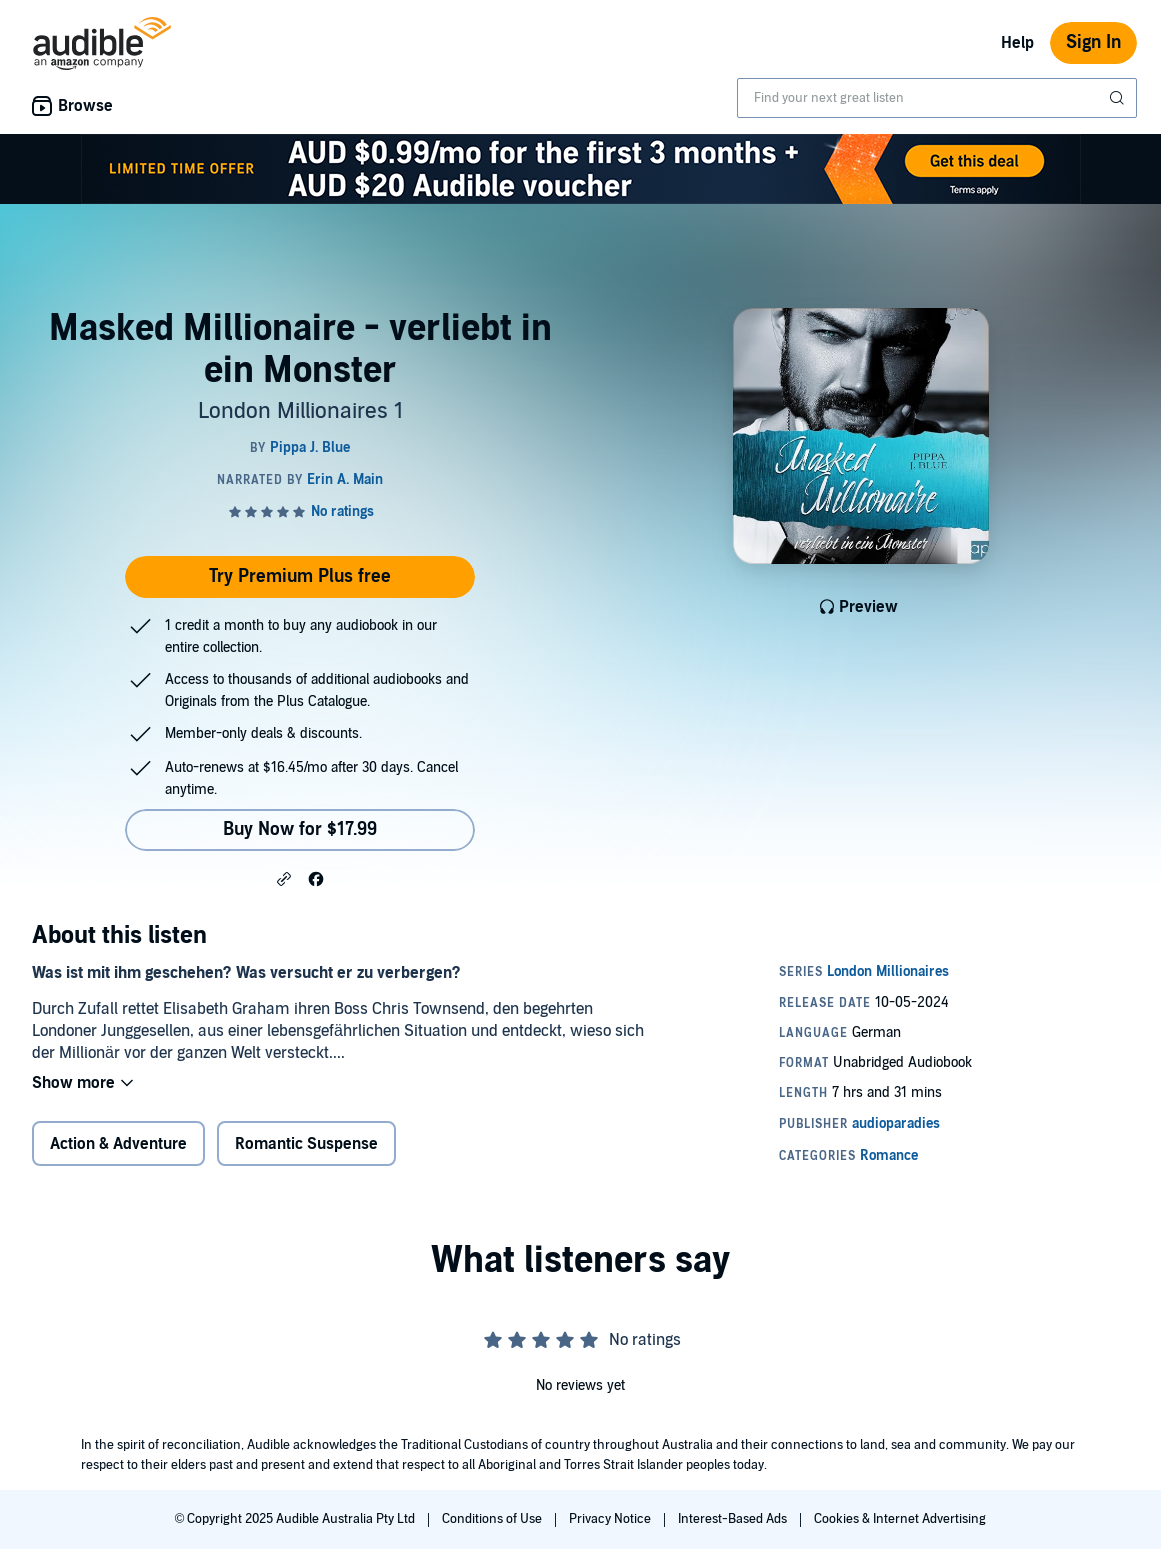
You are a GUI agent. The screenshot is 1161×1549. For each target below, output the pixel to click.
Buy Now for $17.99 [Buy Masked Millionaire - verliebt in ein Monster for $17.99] (300, 829)
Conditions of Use (493, 1519)
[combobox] (937, 98)
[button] (284, 878)
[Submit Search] (1119, 98)
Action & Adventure (118, 1144)
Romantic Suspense (306, 1144)
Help (1017, 43)
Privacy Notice (611, 1519)
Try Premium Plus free (300, 576)
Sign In (1093, 42)
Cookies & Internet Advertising (900, 1519)
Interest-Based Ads (734, 1519)
